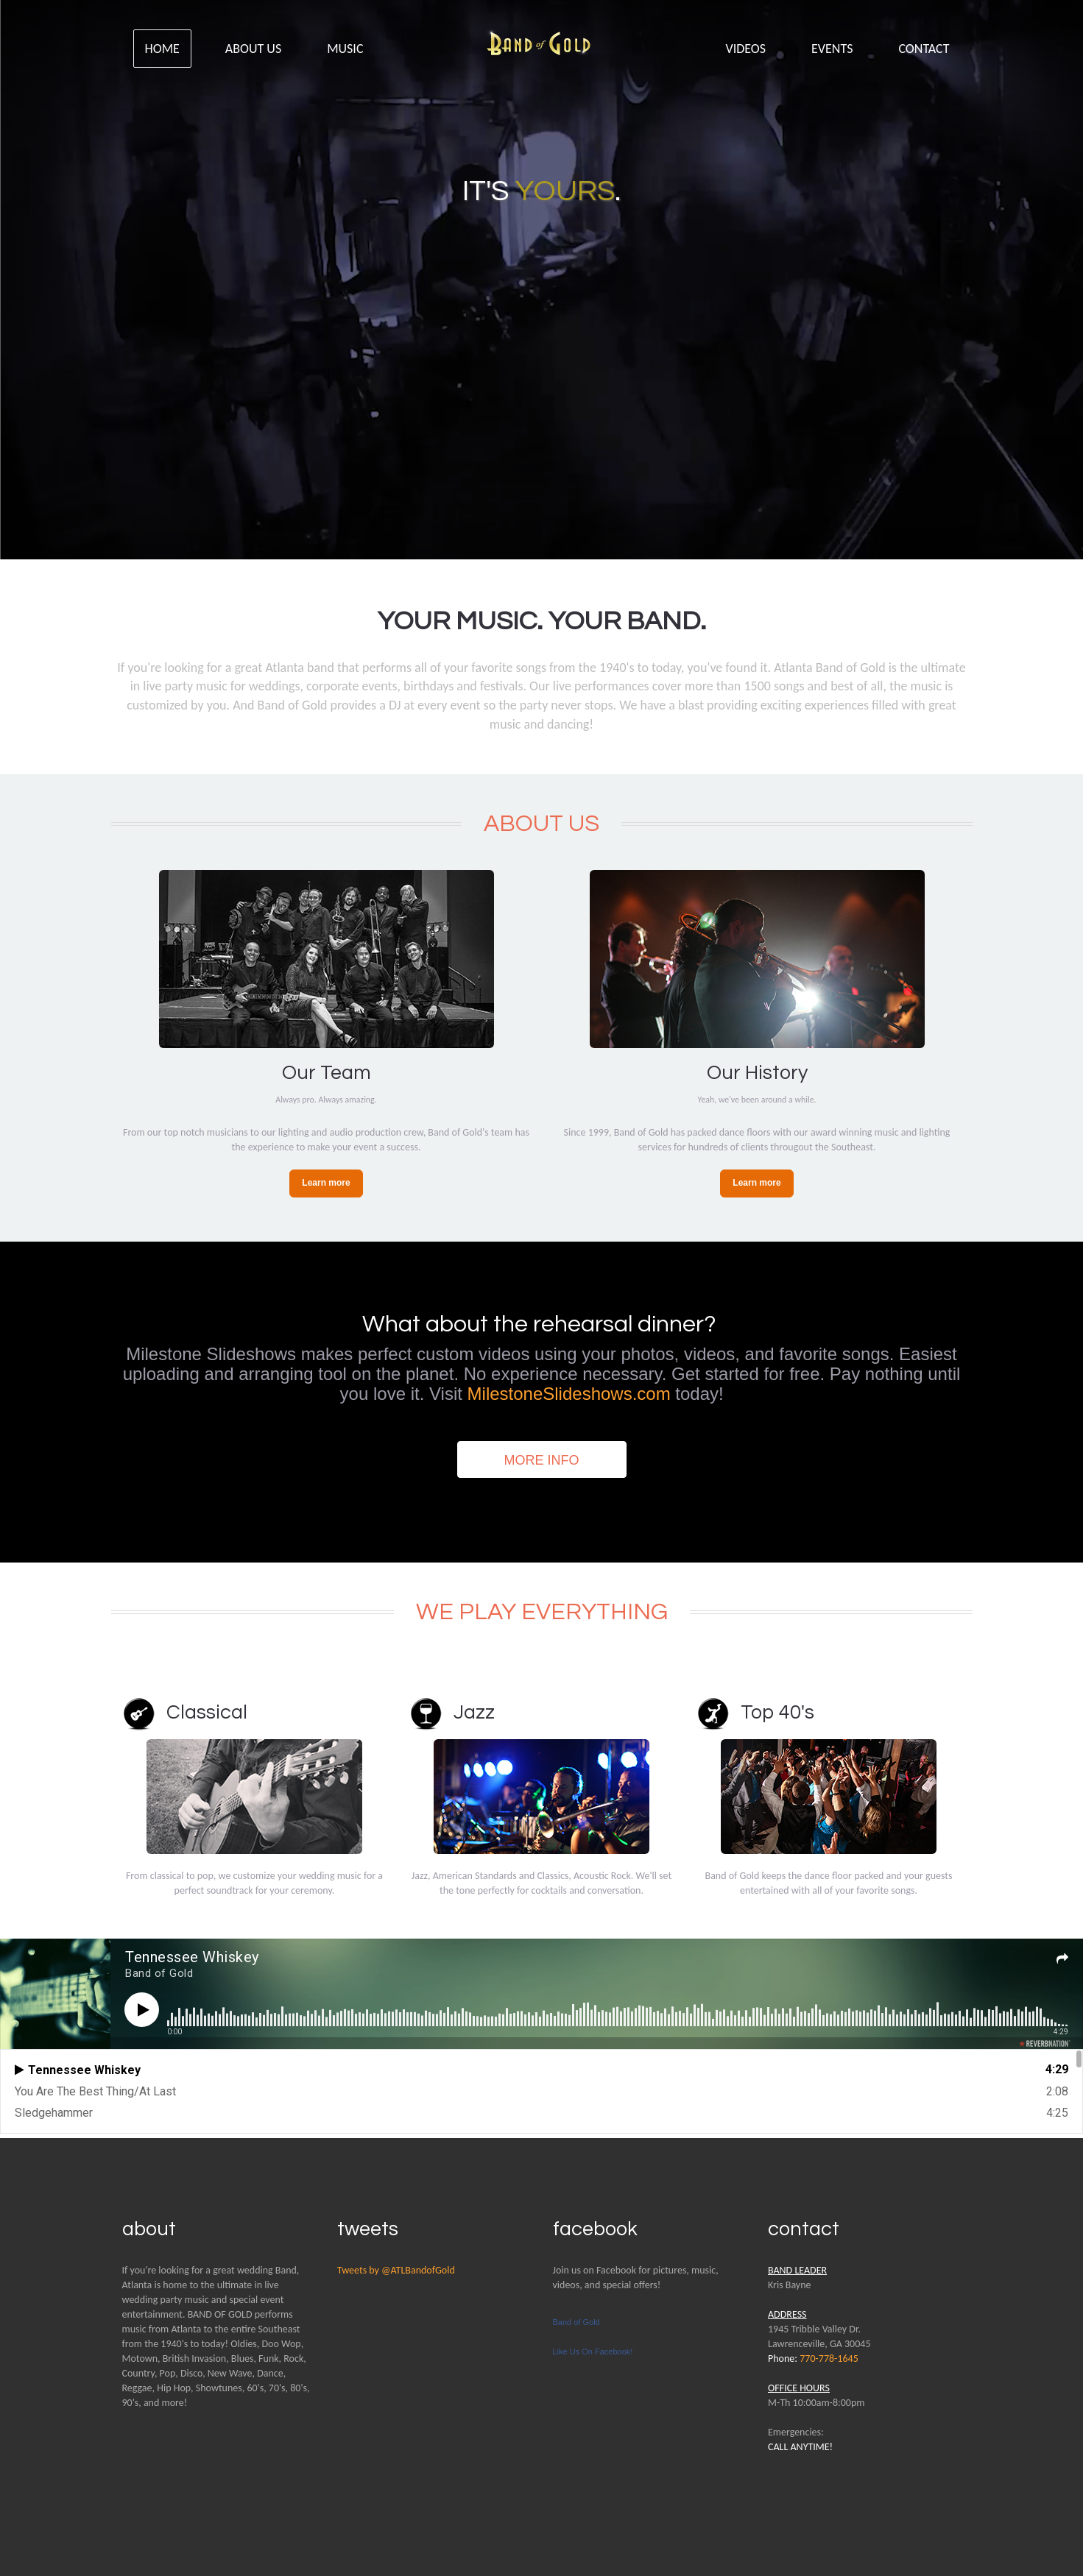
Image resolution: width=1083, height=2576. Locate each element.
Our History (757, 1073)
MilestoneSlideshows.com (569, 1394)
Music (345, 48)
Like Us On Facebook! (593, 2351)
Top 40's (777, 1712)
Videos (746, 48)
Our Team (326, 1073)
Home (162, 48)
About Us (253, 48)
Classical (206, 1712)
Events (832, 48)
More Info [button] (541, 1460)
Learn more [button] (326, 1183)
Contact (923, 48)
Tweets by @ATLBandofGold (396, 2270)
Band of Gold (576, 2322)
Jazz (474, 1712)
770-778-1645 (829, 2358)
